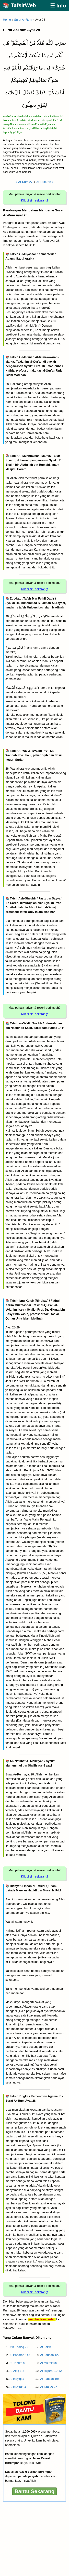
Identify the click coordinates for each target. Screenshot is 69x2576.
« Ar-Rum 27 (24, 182)
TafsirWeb (23, 5)
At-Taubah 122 (49, 2355)
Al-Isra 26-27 (48, 2386)
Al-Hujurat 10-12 (51, 2371)
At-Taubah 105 (49, 2378)
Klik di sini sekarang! (34, 200)
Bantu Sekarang (34, 2491)
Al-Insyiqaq (17, 2378)
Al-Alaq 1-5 (17, 2371)
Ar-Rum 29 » (44, 182)
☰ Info (58, 6)
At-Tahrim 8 (17, 2363)
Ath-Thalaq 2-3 (19, 2347)
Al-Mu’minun (48, 2363)
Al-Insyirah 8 (18, 2386)
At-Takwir (46, 2347)
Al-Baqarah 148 (20, 2355)
